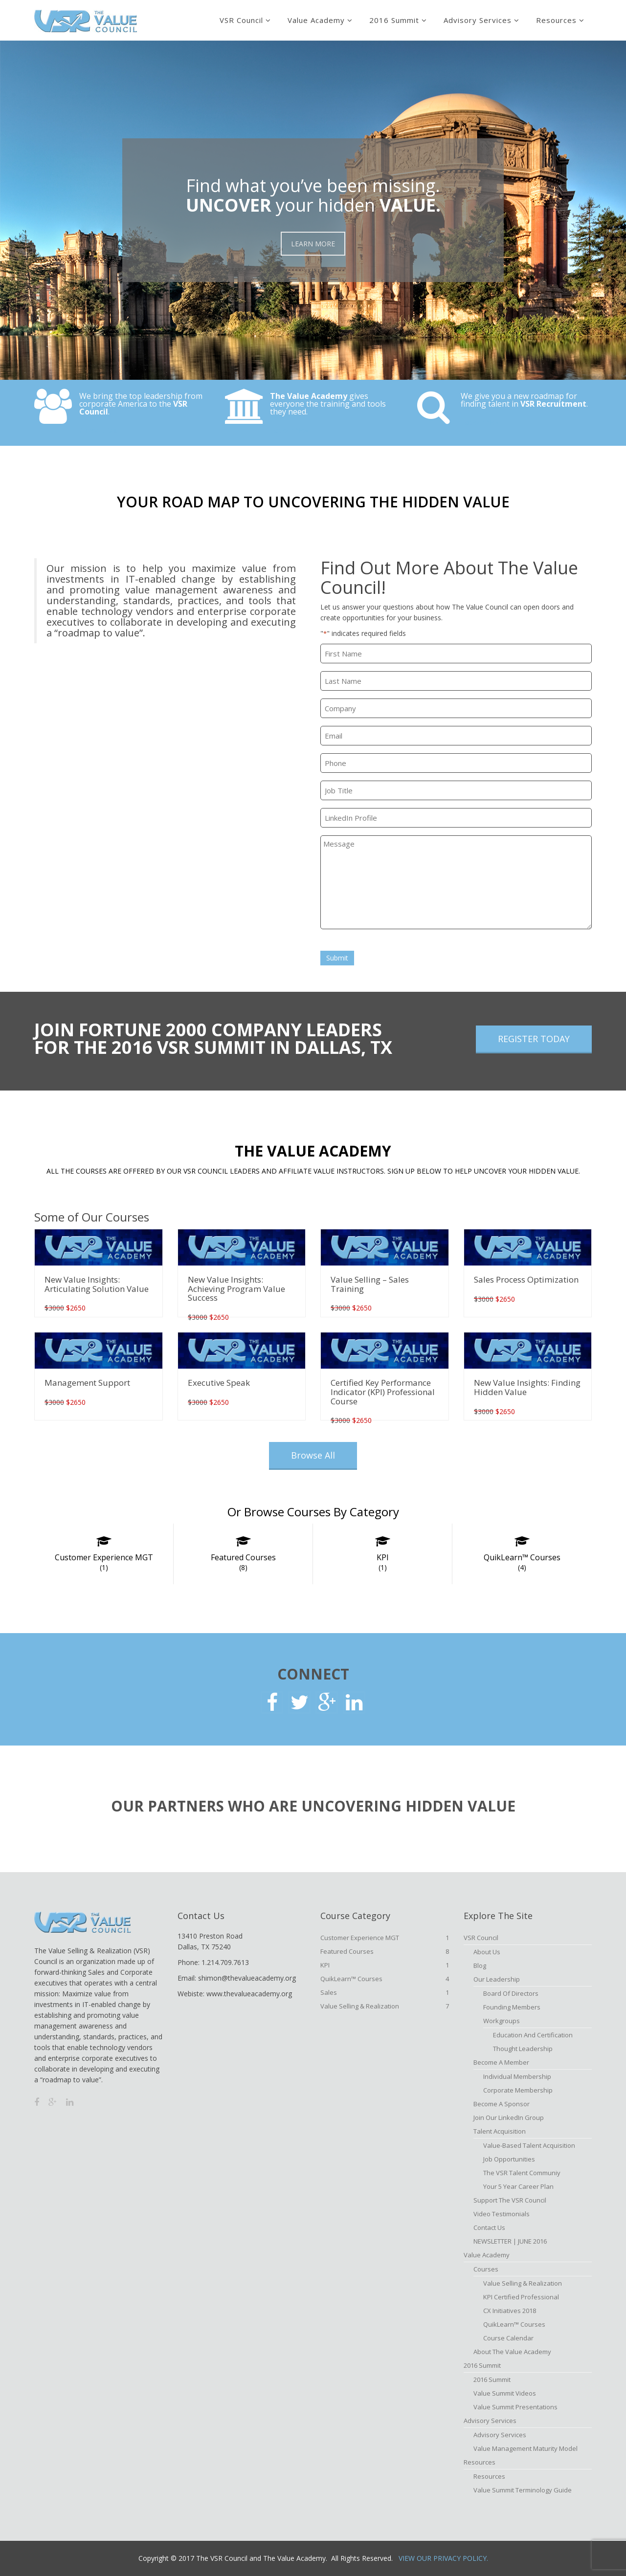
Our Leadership (496, 1979)
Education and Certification (533, 2034)
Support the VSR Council (509, 2200)
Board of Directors (510, 1993)
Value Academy (316, 20)
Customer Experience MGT (104, 1562)
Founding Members (511, 2007)
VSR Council (241, 20)
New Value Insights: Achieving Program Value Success (236, 1288)
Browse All (313, 1455)
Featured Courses (243, 1562)
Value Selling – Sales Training (370, 1284)
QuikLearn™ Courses (522, 1562)
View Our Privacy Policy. (443, 2558)
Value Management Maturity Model (525, 2448)
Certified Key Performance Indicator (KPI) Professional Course (383, 1391)
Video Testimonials (501, 2213)
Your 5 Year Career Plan (518, 2186)
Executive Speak (219, 1382)
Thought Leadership (523, 2048)
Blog (479, 1965)
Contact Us (489, 2227)
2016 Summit (394, 20)
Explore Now (290, 430)
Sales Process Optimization (526, 1279)
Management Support (87, 1382)
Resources (556, 20)
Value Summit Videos (504, 2393)
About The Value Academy (512, 2351)
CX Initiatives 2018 (509, 2310)
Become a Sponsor (501, 2103)
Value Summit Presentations (515, 2406)
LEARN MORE (313, 243)
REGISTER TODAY (534, 1039)
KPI (382, 1562)
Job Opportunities (509, 2159)
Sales (384, 1992)
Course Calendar (508, 2338)
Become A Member (501, 2062)
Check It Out (98, 430)
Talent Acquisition (499, 2131)
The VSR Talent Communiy (521, 2172)
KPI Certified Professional (521, 2296)
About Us (486, 1951)
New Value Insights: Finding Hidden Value (527, 1387)
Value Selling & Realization (384, 2006)
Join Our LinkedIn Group (508, 2117)
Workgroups (501, 2020)
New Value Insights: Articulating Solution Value (97, 1284)
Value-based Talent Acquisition (529, 2145)
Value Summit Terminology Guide (522, 2490)
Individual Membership (517, 2076)
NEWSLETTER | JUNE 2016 (510, 2241)
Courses (485, 2269)
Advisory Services (478, 20)
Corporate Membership (518, 2090)
